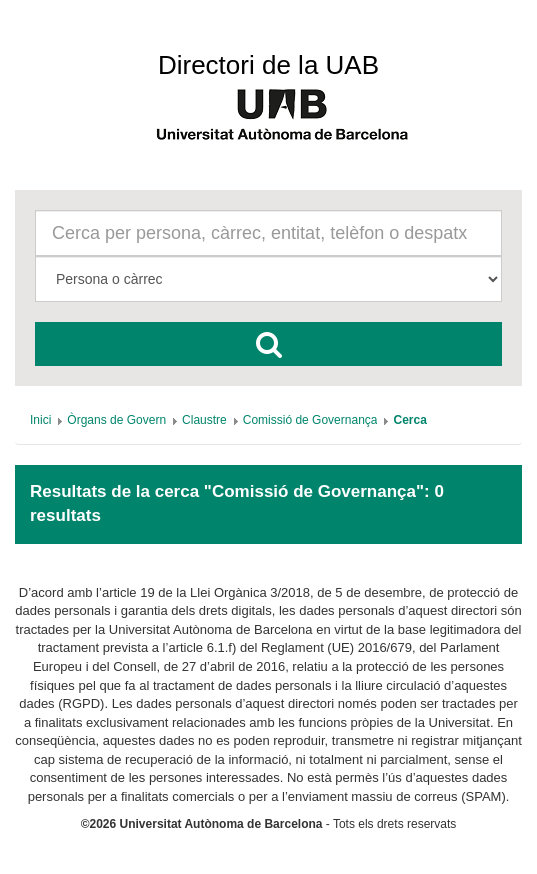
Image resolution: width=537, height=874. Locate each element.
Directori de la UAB (268, 65)
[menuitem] (40, 420)
